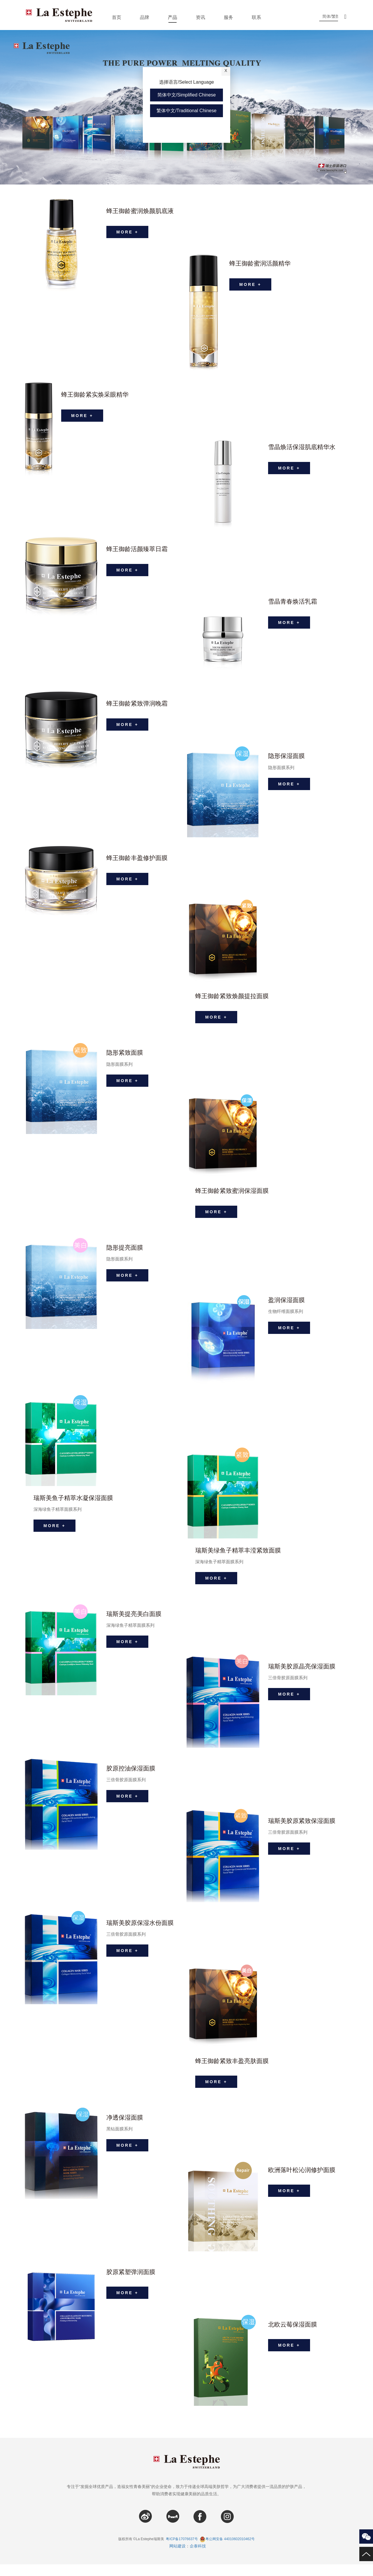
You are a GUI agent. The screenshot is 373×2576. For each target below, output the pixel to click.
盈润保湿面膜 (287, 1306)
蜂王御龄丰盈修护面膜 (138, 858)
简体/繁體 (332, 16)
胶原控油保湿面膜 (132, 1777)
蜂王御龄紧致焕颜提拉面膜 (233, 996)
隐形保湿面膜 (287, 756)
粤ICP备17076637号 (182, 2551)
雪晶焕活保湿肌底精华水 (303, 447)
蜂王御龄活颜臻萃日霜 (138, 549)
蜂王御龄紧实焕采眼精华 (96, 394)
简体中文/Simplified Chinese (186, 94)
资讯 (200, 17)
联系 (256, 17)
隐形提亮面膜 (125, 1253)
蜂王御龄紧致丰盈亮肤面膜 (233, 2070)
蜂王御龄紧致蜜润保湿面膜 (233, 1194)
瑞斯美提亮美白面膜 (135, 1623)
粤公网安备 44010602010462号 (227, 2551)
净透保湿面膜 (125, 2129)
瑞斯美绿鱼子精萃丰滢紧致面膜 (240, 1556)
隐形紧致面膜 (125, 1056)
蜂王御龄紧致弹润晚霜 (138, 703)
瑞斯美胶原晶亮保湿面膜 (303, 1675)
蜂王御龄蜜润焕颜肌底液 (141, 211)
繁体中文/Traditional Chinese (186, 110)
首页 (116, 17)
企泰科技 (198, 2557)
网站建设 (177, 2557)
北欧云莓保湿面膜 (293, 2336)
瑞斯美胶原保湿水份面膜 (141, 1931)
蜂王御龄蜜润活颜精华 (261, 263)
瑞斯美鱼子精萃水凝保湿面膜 (75, 1504)
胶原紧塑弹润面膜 (132, 2283)
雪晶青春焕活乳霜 (293, 601)
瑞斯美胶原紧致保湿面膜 (303, 1829)
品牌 (144, 17)
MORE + (129, 234)
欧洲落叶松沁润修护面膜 (303, 2181)
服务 (228, 17)
